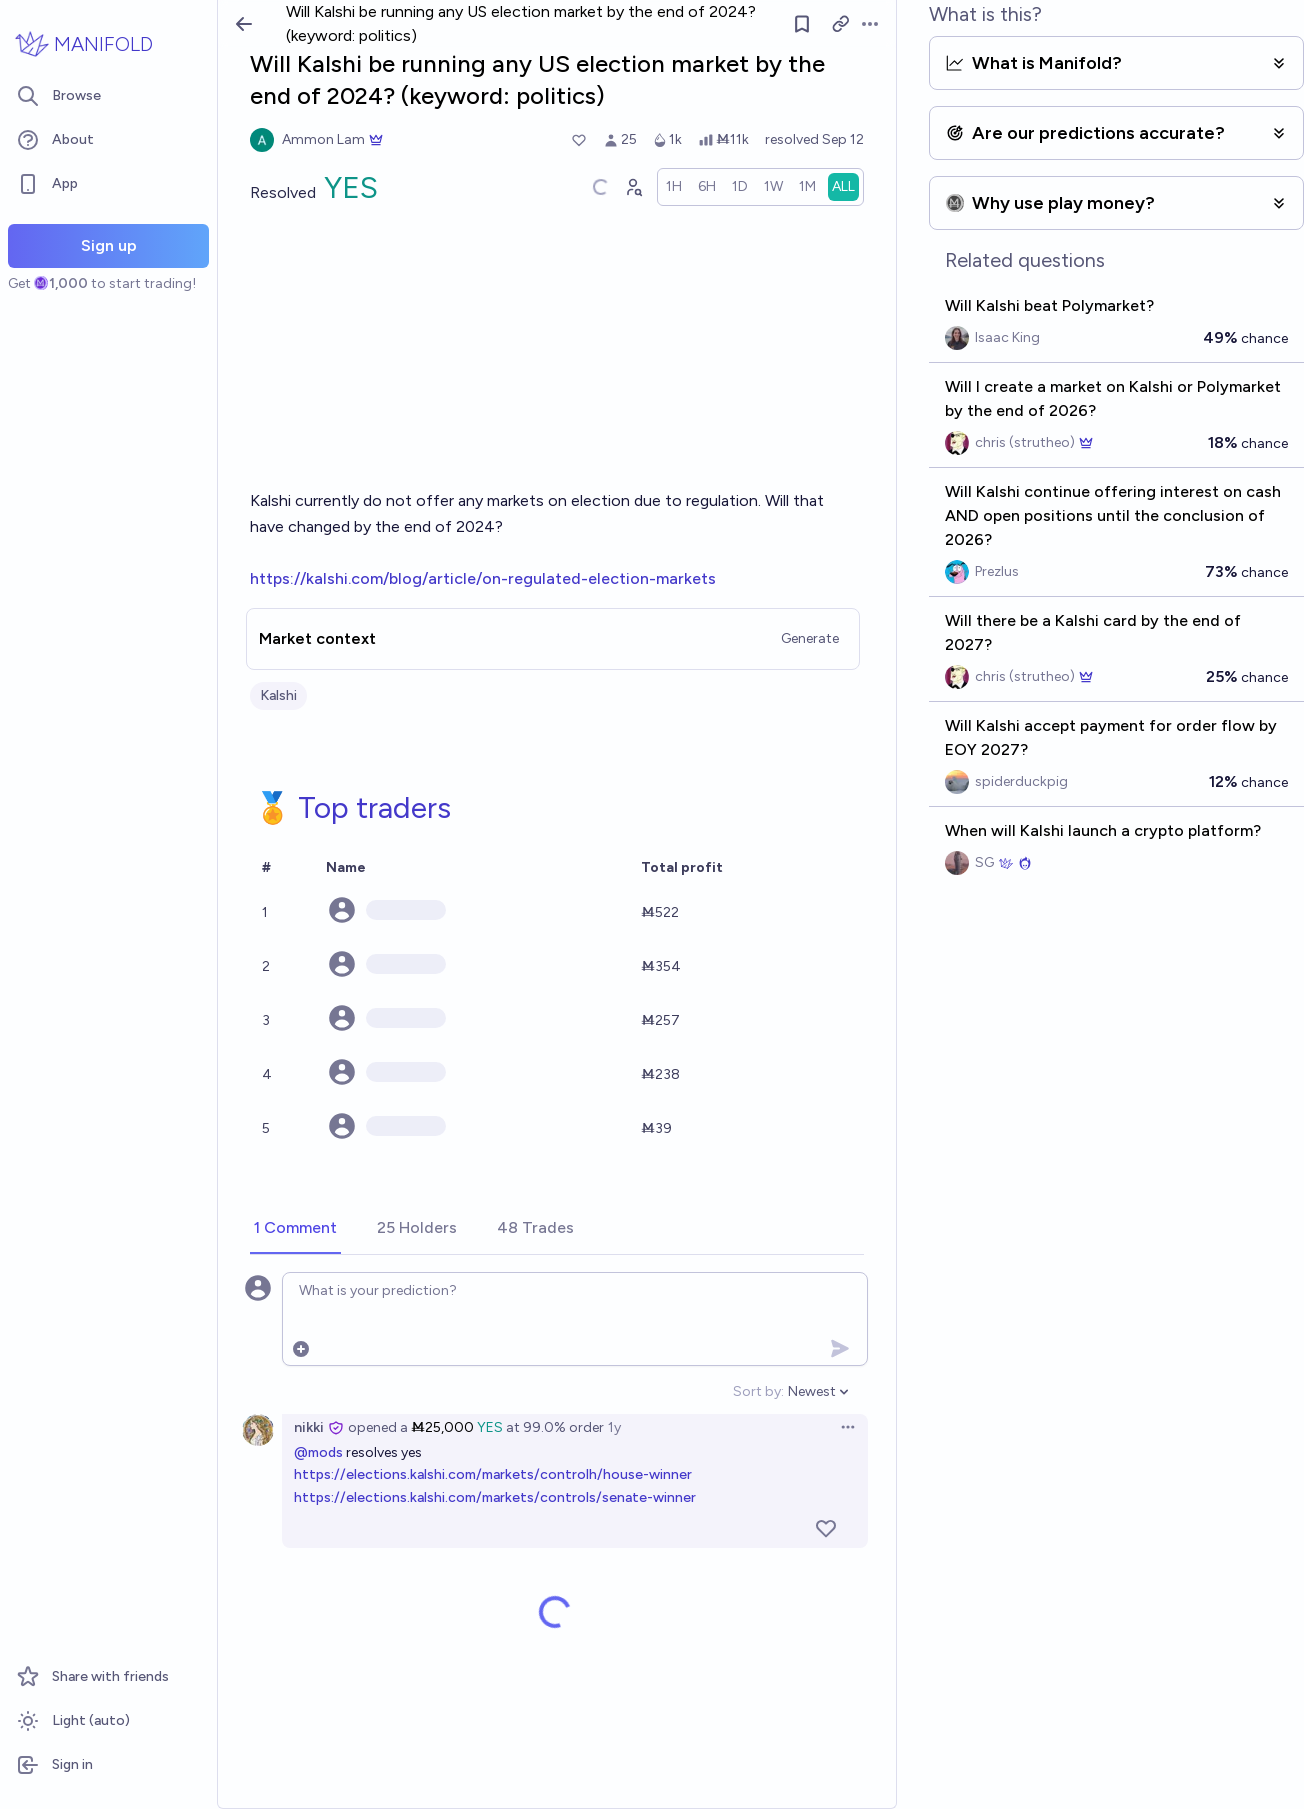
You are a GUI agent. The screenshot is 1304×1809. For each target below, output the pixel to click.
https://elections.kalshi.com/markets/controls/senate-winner (495, 1497)
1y (614, 1427)
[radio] (674, 187)
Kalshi (278, 695)
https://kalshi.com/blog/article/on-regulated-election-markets (483, 578)
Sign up (109, 245)
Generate (810, 638)
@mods (318, 1452)
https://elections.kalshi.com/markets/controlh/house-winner (493, 1474)
